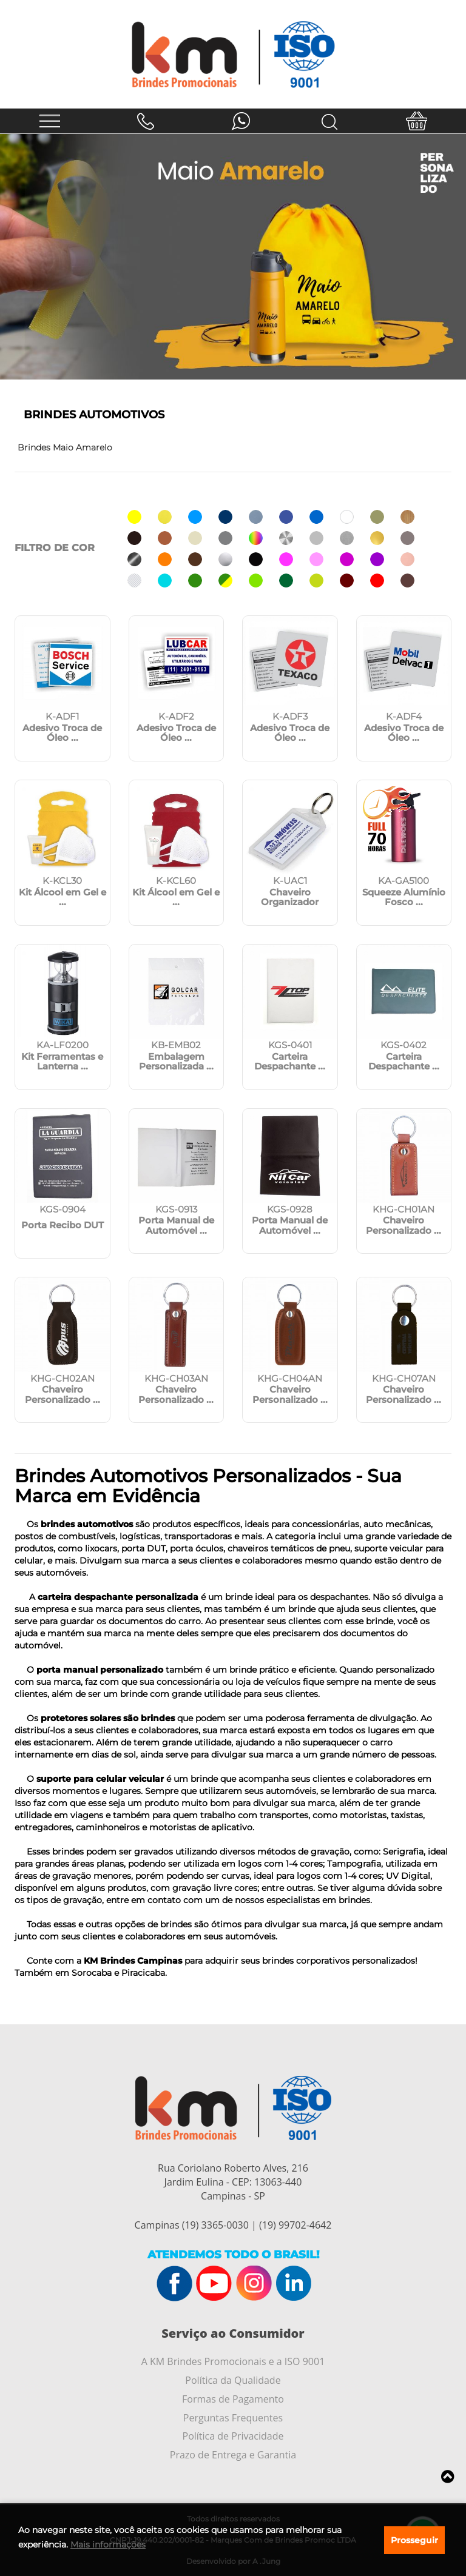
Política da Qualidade (232, 2380)
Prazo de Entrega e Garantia (233, 2454)
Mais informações (108, 2544)
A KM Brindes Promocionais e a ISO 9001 (233, 2361)
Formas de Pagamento (233, 2399)
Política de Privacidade (233, 2436)
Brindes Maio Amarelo (65, 447)
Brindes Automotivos (94, 414)
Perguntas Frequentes (233, 2417)
